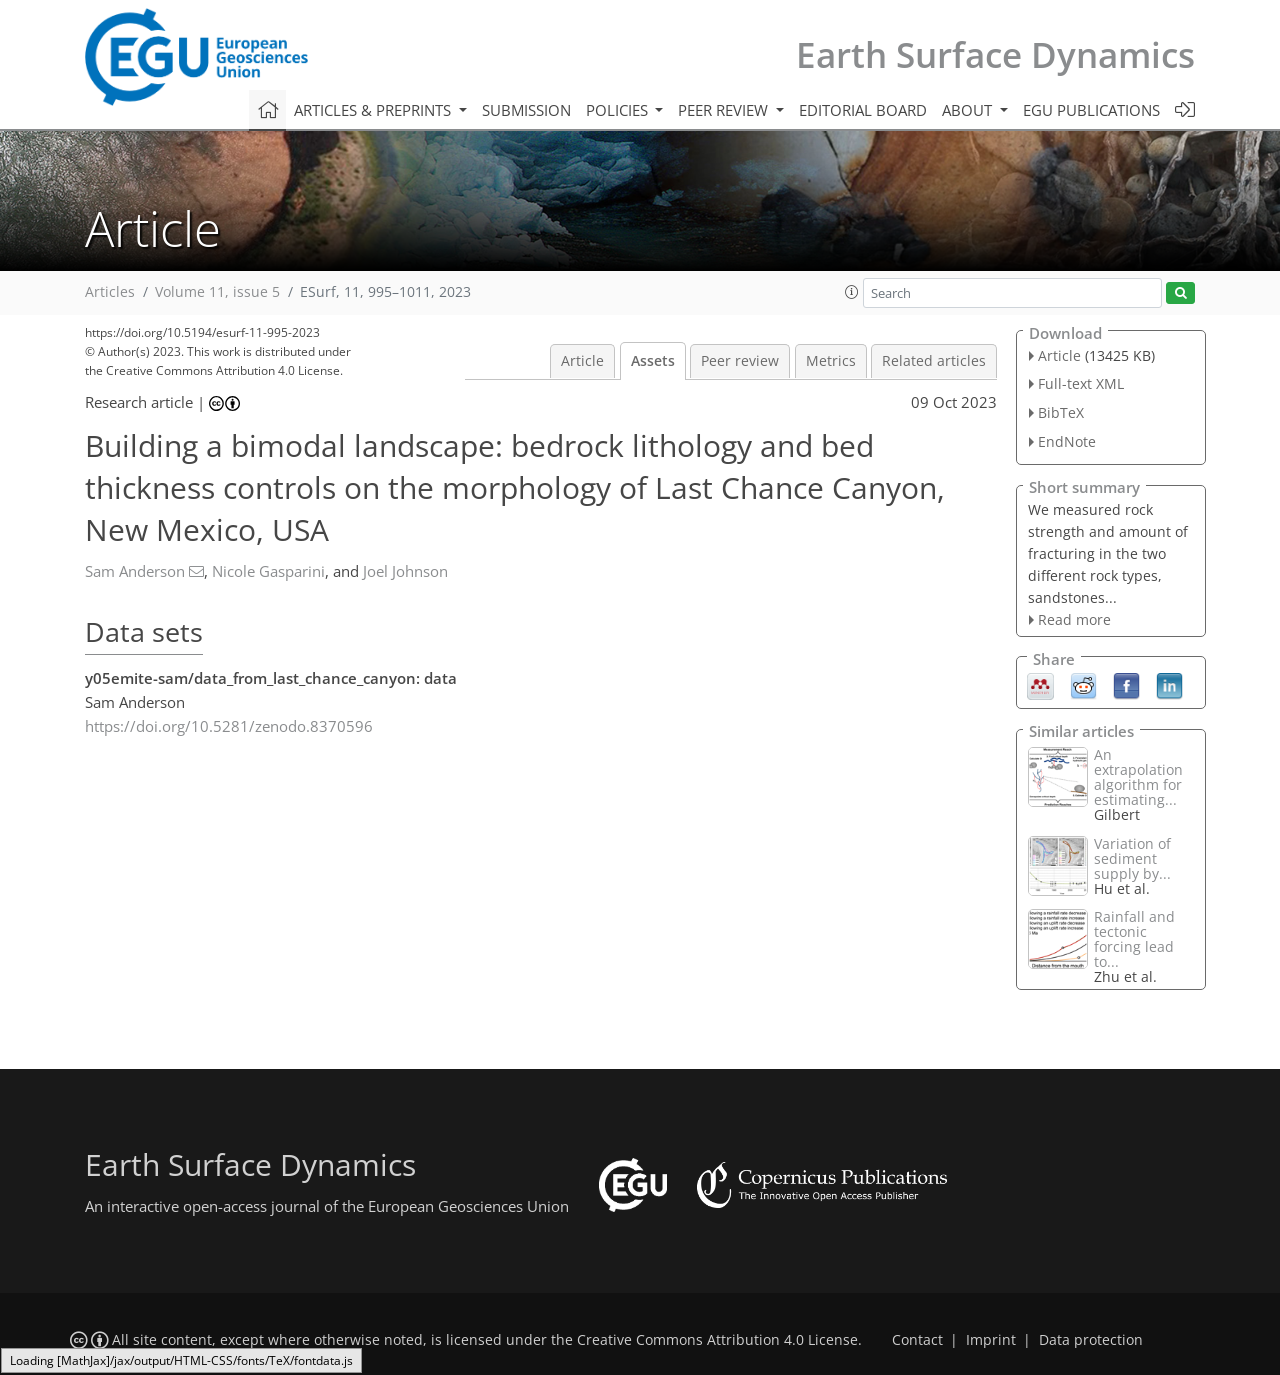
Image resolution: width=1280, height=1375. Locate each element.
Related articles (934, 361)
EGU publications (1091, 110)
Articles (110, 292)
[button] (852, 292)
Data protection (1091, 1340)
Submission (526, 110)
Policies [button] (619, 110)
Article (582, 361)
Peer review (740, 361)
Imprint (991, 1340)
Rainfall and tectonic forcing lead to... (1134, 939)
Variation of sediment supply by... (1132, 858)
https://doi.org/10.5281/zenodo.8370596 (229, 726)
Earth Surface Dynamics (995, 54)
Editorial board (863, 110)
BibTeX (1061, 412)
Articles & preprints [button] (374, 110)
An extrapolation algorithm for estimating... (1138, 777)
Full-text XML (1081, 383)
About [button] (969, 110)
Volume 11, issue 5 (217, 292)
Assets (653, 361)
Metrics (831, 361)
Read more (1074, 619)
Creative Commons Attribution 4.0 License (717, 1340)
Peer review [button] (725, 110)
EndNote (1067, 441)
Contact (917, 1340)
